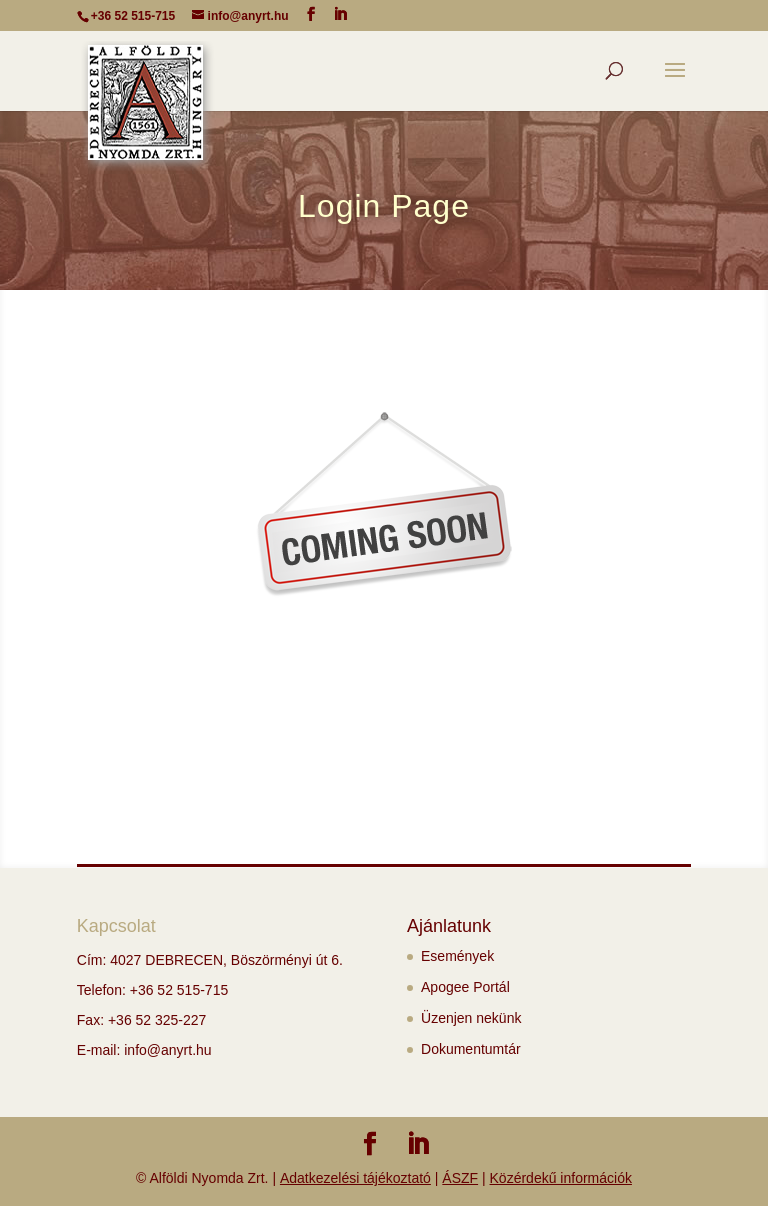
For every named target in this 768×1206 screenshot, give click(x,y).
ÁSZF (460, 1178)
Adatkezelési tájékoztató (355, 1178)
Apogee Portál (465, 987)
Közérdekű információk (561, 1178)
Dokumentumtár (471, 1049)
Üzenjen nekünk (471, 1018)
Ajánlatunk (449, 926)
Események (457, 956)
